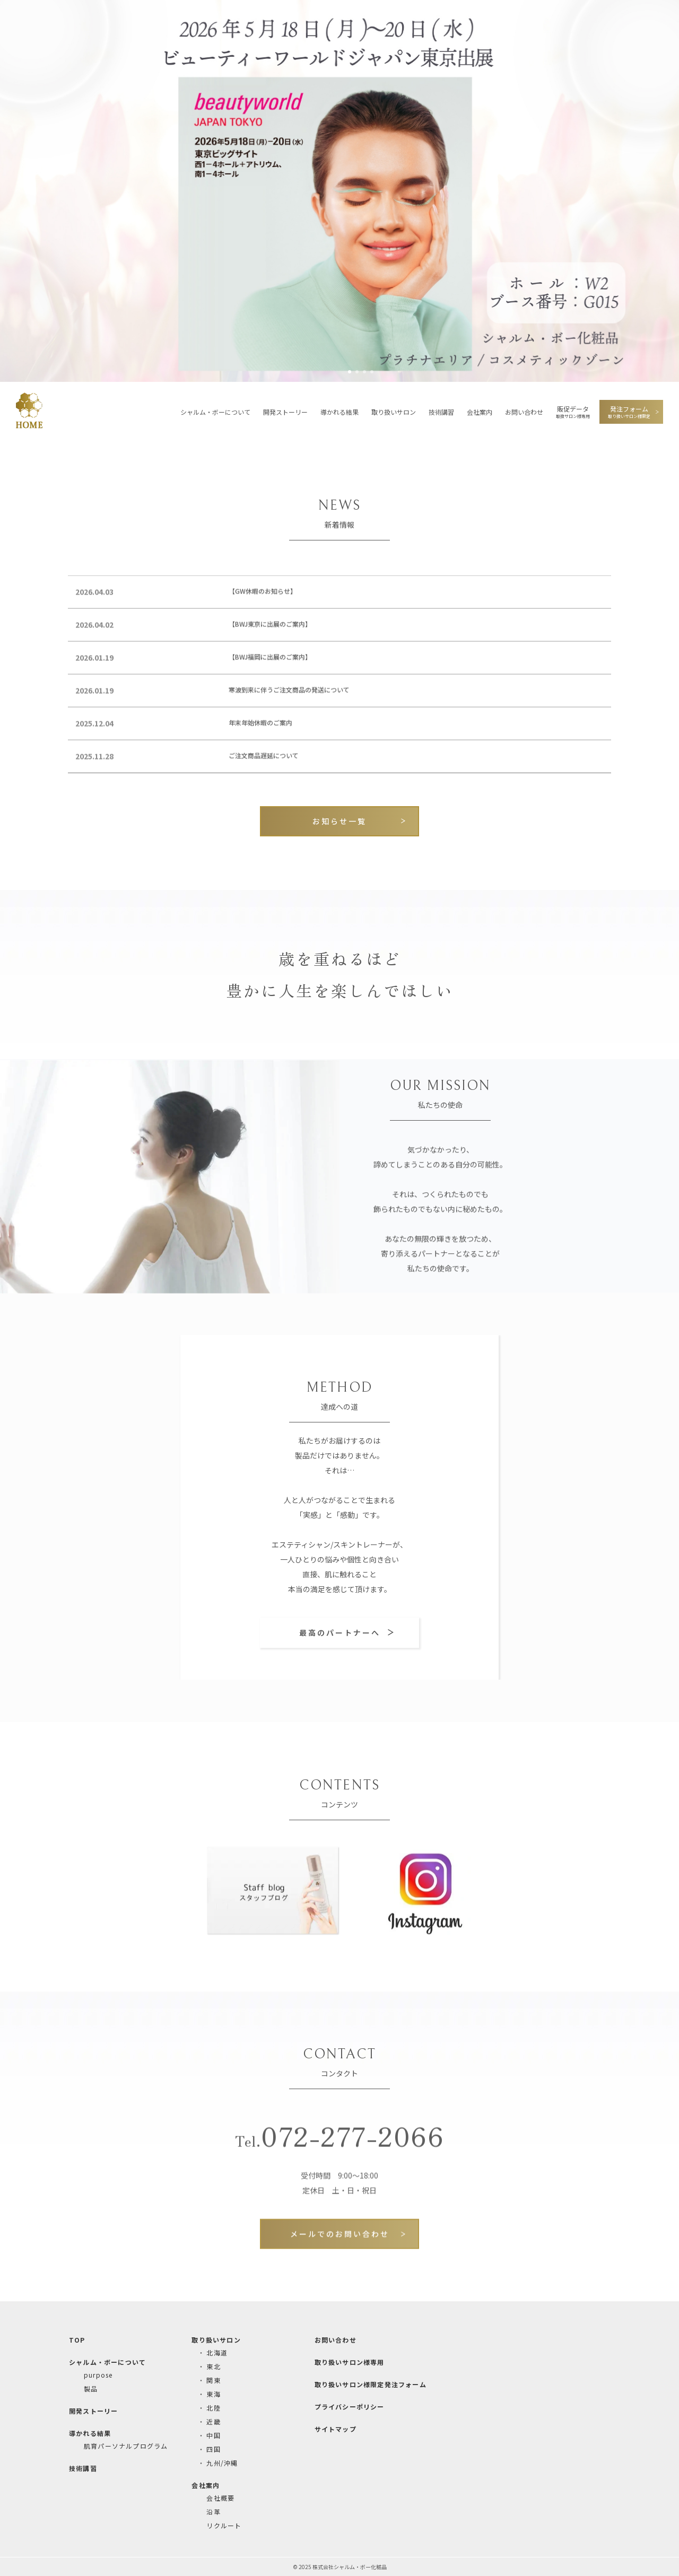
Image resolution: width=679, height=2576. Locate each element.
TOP (77, 2339)
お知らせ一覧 (339, 821)
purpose (98, 2374)
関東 (213, 2380)
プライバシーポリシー (350, 2406)
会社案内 (479, 411)
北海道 (217, 2352)
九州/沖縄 (222, 2462)
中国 (213, 2435)
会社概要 (220, 2497)
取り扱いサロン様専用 (350, 2362)
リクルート (223, 2525)
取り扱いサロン (393, 411)
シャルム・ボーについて (215, 411)
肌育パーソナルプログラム (126, 2445)
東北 (213, 2366)
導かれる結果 (339, 411)
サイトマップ (335, 2428)
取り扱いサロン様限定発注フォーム (370, 2384)
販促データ (573, 412)
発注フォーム (629, 412)
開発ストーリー (285, 411)
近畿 (213, 2421)
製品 (91, 2388)
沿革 (213, 2511)
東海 (213, 2393)
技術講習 (441, 411)
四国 (213, 2448)
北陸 (213, 2407)
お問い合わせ (524, 411)
